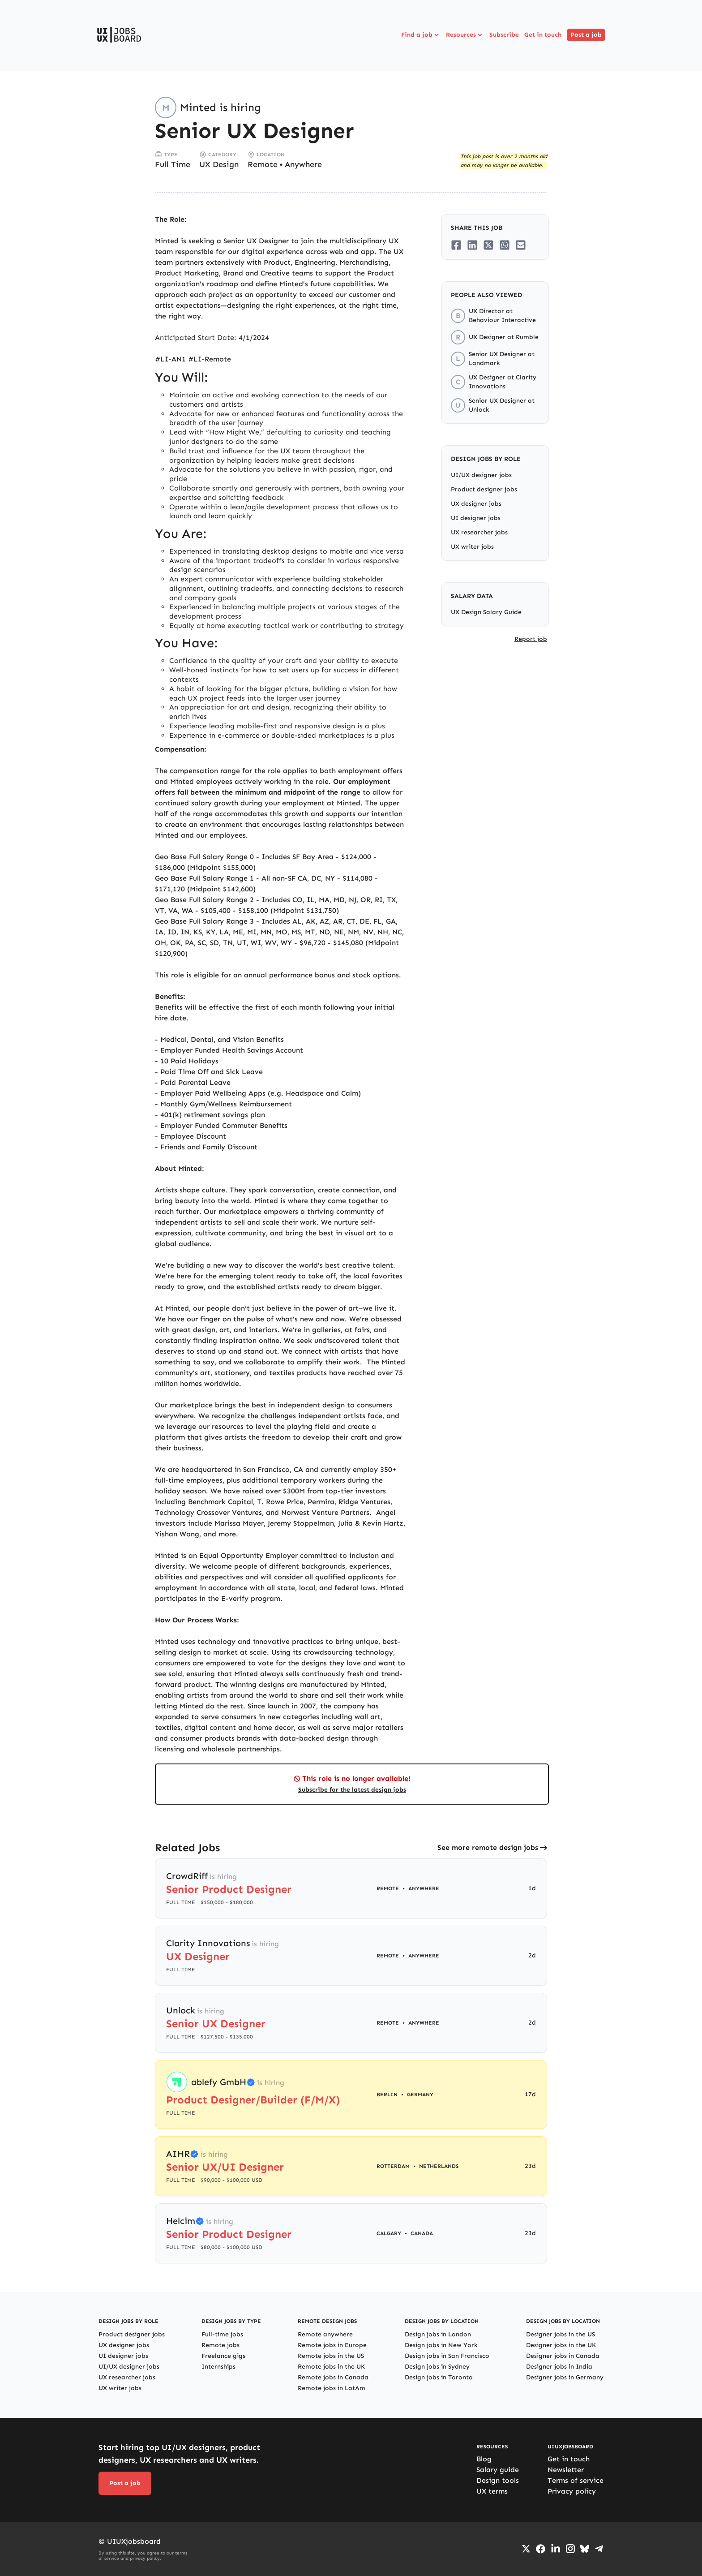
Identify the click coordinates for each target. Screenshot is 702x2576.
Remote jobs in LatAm (331, 2388)
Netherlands (438, 2166)
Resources (465, 35)
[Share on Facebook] (456, 245)
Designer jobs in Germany (565, 2377)
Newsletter (566, 2469)
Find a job (421, 35)
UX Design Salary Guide (486, 612)
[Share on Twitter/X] (488, 245)
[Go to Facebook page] (540, 2549)
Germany (420, 2094)
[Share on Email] (520, 245)
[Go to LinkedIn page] (556, 2549)
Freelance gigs (223, 2356)
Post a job (586, 35)
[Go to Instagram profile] (570, 2548)
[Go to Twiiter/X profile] (526, 2548)
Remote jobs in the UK (331, 2366)
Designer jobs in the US (560, 2334)
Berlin (387, 2094)
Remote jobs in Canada (333, 2377)
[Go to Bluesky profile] (584, 2548)
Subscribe (504, 35)
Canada (422, 2233)
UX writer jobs (472, 546)
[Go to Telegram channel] (599, 2548)
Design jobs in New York (441, 2345)
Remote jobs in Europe (332, 2345)
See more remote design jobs (487, 1847)
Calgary (389, 2233)
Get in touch (542, 35)
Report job (530, 639)
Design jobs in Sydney (437, 2366)
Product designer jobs (484, 489)
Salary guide (497, 2469)
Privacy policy (572, 2491)
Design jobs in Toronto (439, 2377)
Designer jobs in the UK (561, 2345)
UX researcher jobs (479, 532)
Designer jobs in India (559, 2366)
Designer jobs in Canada (562, 2356)
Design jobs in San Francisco (447, 2356)
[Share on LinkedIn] (472, 245)
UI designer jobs (476, 518)
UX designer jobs (476, 503)
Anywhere (303, 164)
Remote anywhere (325, 2334)
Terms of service (576, 2480)
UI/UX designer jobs (481, 475)
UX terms (492, 2491)
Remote (263, 164)
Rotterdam (393, 2166)
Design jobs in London (438, 2334)
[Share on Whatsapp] (504, 245)
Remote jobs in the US (331, 2356)
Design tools (497, 2480)
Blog (484, 2459)
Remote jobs (220, 2345)
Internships (218, 2366)
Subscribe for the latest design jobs (352, 1789)
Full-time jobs (222, 2334)
